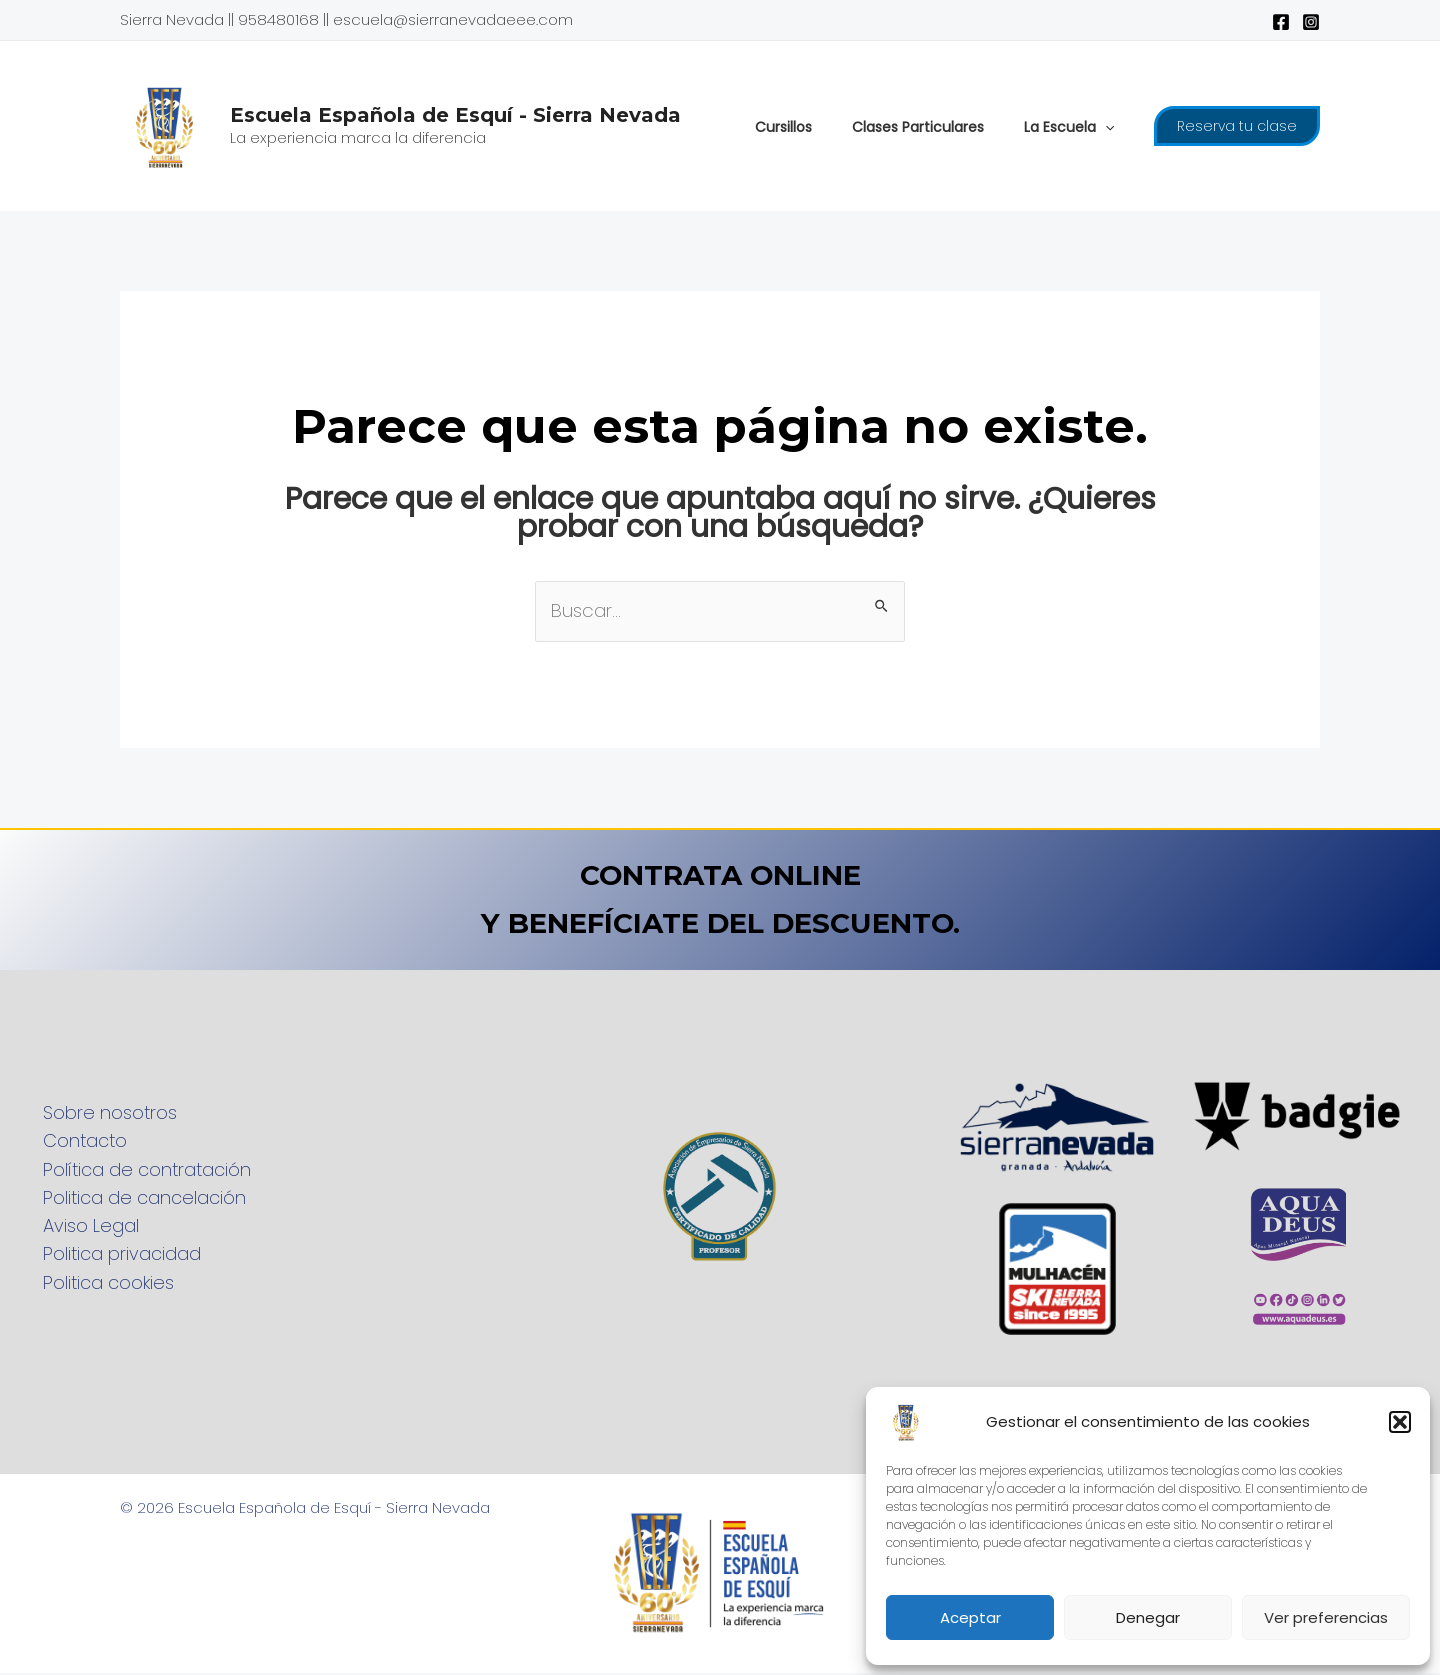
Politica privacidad (114, 1256)
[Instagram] (1311, 22)
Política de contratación (139, 1169)
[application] (1111, 127)
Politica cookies (100, 1285)
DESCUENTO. (888, 923)
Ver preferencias (1326, 1617)
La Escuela (1075, 127)
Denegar (1148, 1617)
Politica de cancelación (136, 1198)
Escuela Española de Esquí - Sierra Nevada (455, 115)
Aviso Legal (83, 1227)
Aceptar (970, 1617)
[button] (1400, 1422)
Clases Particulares (936, 127)
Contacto (77, 1140)
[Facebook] (1281, 22)
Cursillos (813, 127)
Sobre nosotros (102, 1111)
